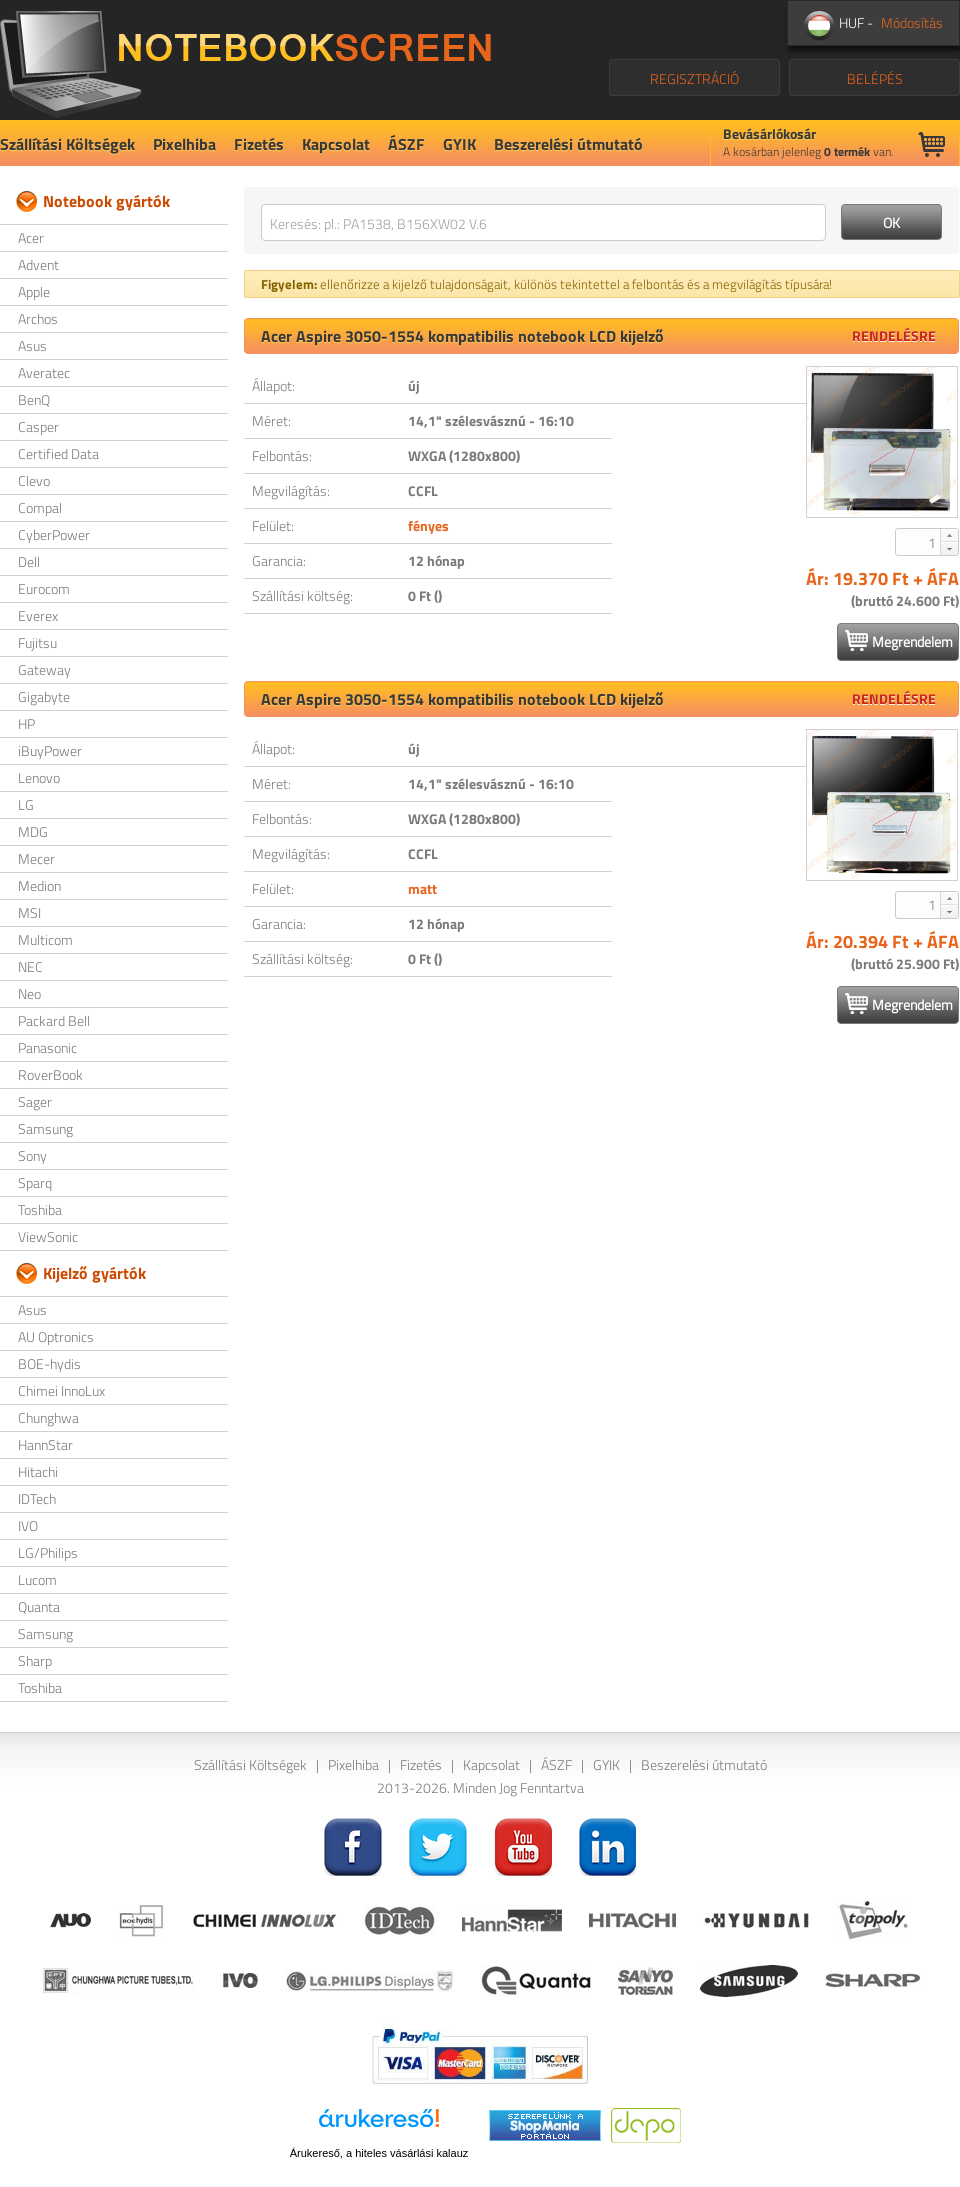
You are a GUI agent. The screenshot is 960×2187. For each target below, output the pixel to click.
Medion (39, 885)
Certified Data (58, 453)
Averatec (44, 372)
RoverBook (50, 1074)
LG (26, 804)
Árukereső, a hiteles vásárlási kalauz (379, 2153)
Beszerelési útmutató (568, 144)
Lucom (37, 1579)
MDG (33, 831)
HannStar (45, 1444)
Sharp (35, 1660)
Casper (38, 426)
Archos (38, 318)
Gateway (44, 669)
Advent (38, 264)
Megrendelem (899, 641)
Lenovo (39, 777)
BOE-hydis (49, 1363)
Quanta (39, 1606)
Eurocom (44, 588)
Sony (32, 1155)
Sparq (35, 1182)
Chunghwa (48, 1417)
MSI (29, 912)
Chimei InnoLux (61, 1390)
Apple (34, 291)
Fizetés (259, 144)
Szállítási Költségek (67, 144)
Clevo (34, 480)
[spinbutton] (919, 542)
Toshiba (40, 1209)
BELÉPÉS (875, 78)
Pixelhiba (184, 144)
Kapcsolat (336, 144)
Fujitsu (37, 642)
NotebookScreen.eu (245, 60)
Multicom (45, 939)
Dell (29, 561)
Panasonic (47, 1047)
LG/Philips (48, 1552)
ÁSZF (406, 144)
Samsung (45, 1128)
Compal (40, 507)
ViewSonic (48, 1236)
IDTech (37, 1498)
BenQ (34, 399)
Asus (32, 345)
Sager (35, 1101)
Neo (29, 993)
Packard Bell (54, 1020)
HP (26, 723)
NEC (30, 966)
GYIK (459, 144)
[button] (949, 535)
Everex (38, 615)
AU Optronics (56, 1336)
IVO (28, 1525)
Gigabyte (44, 696)
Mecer (36, 858)
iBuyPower (50, 750)
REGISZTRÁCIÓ (694, 78)
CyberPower (54, 534)
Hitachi (38, 1471)
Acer (31, 237)
